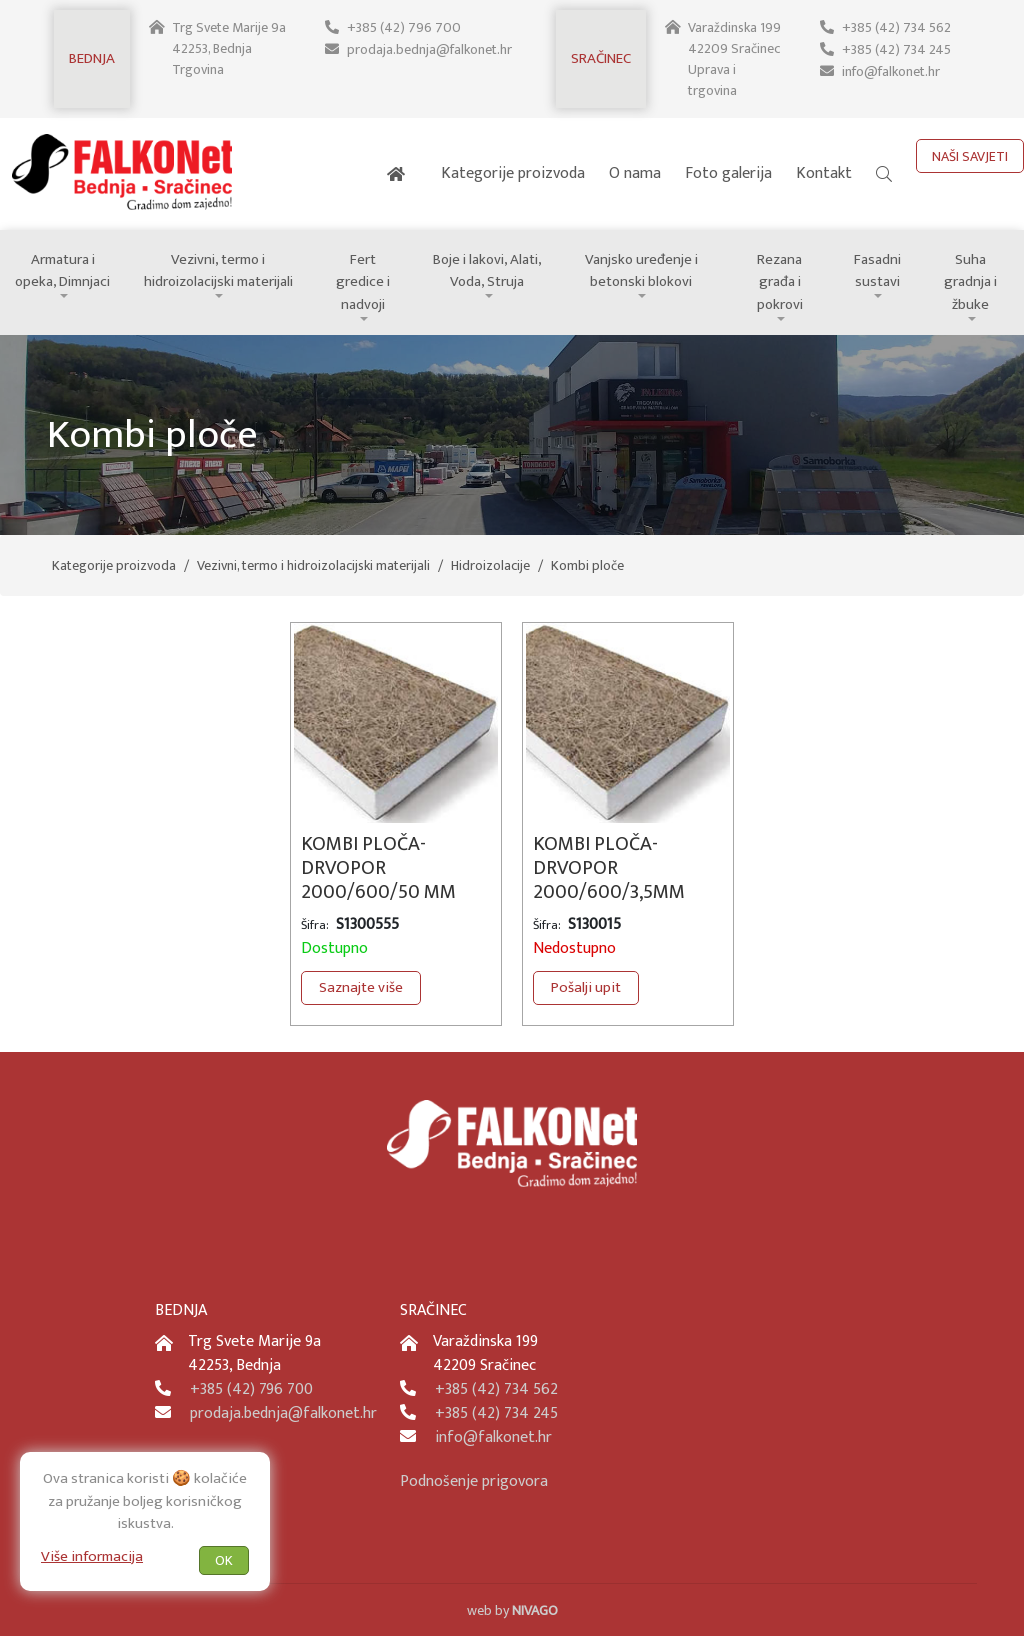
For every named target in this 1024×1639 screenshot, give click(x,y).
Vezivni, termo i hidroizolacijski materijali (221, 272)
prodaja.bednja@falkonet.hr (429, 48)
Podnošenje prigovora (474, 1484)
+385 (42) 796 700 (403, 27)
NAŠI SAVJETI (970, 156)
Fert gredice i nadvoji (367, 272)
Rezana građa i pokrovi (783, 283)
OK (224, 1559)
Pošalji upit (586, 990)
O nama (635, 173)
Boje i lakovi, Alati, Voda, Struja (491, 272)
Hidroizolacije (490, 568)
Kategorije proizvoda (513, 173)
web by (512, 1613)
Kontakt (824, 173)
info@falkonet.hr (891, 69)
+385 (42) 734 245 (896, 48)
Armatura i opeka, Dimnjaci (64, 272)
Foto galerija (728, 173)
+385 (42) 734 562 (896, 27)
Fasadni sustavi (881, 272)
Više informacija (92, 1555)
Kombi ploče (587, 568)
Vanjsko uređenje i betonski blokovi (645, 272)
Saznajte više (361, 990)
